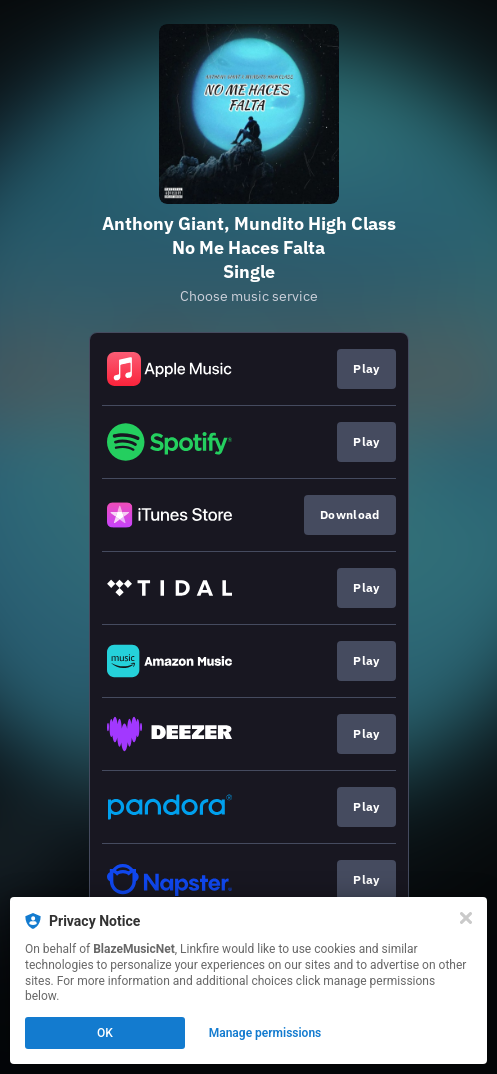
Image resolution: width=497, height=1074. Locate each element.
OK (105, 1033)
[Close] (466, 918)
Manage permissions (265, 1033)
